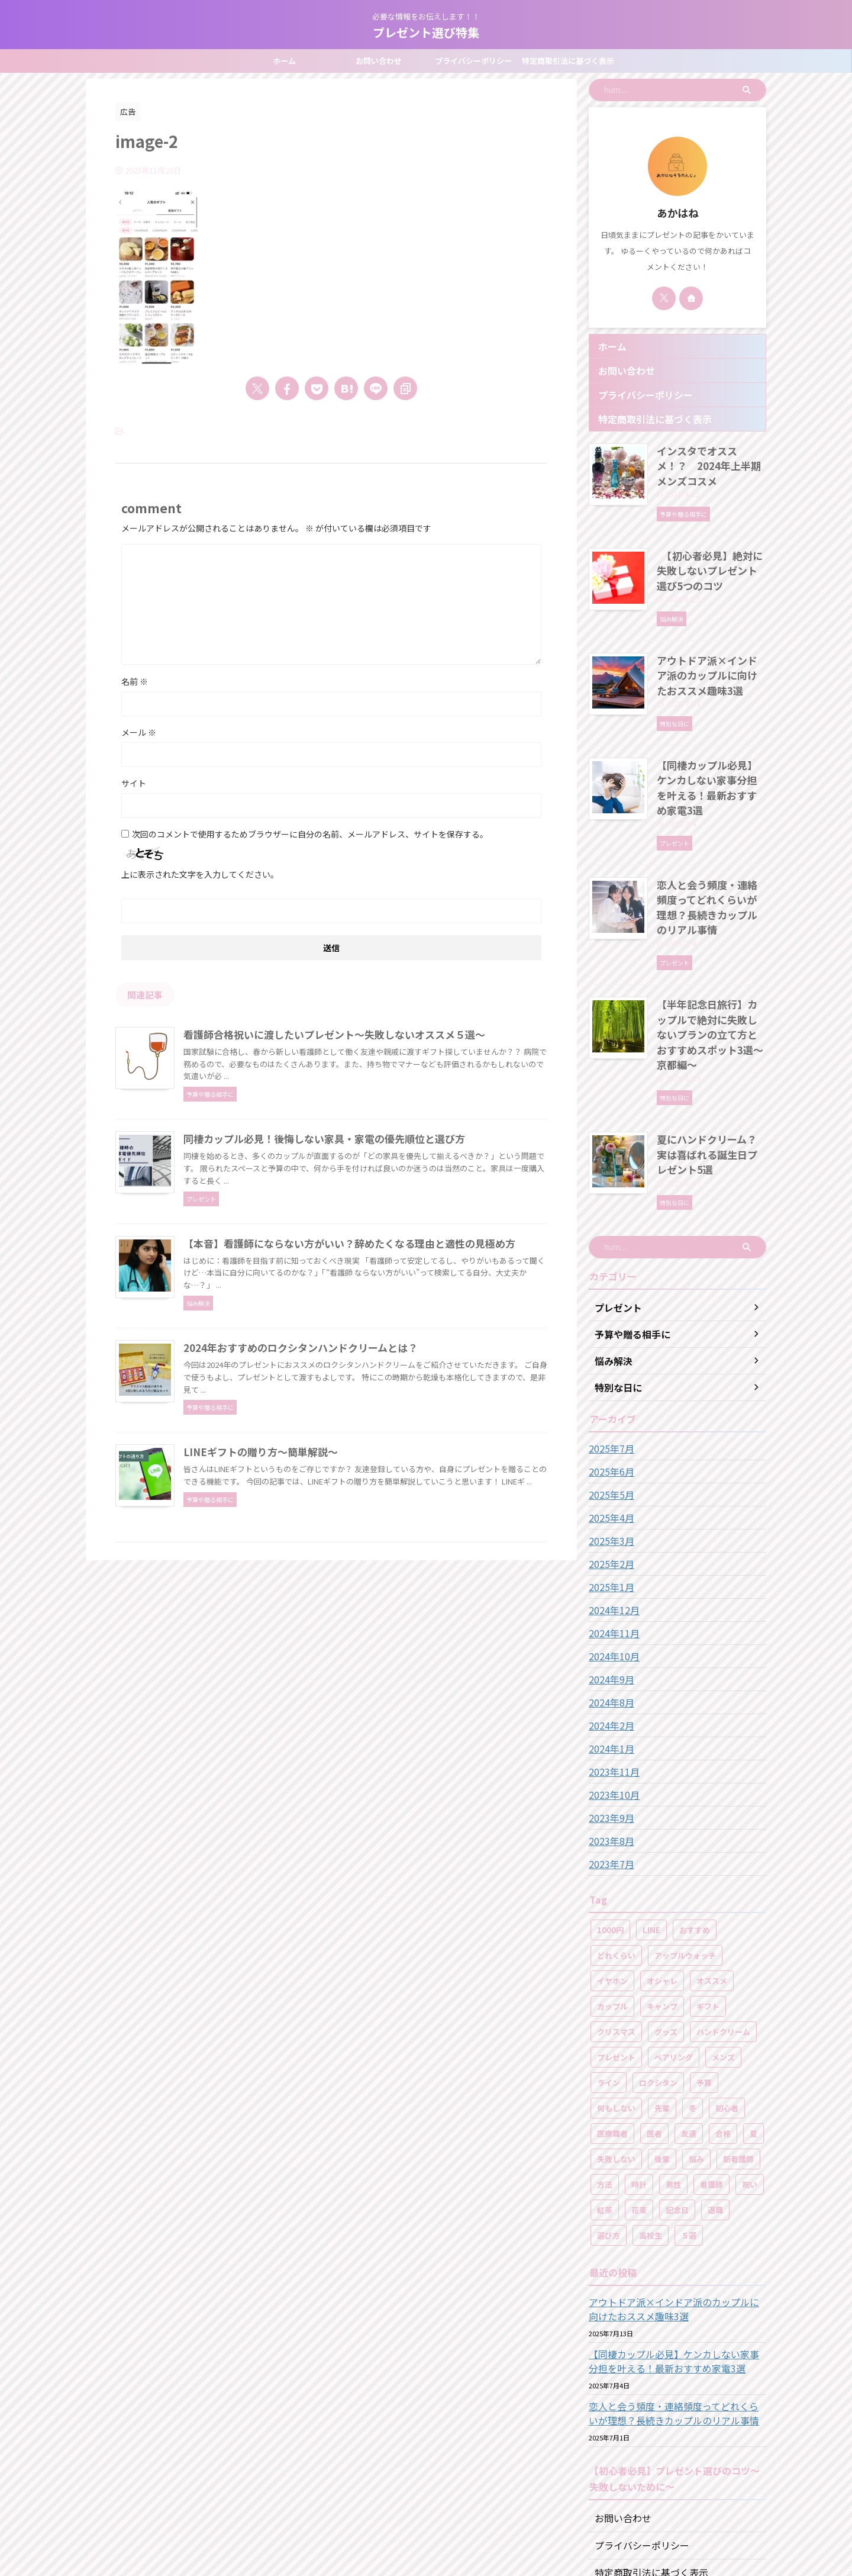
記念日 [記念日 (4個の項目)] (677, 2099)
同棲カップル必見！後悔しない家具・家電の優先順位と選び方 (375, 1181)
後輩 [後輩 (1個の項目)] (662, 2048)
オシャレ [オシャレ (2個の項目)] (662, 1870)
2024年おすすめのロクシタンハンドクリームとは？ (353, 1475)
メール (138, 732)
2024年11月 (611, 1522)
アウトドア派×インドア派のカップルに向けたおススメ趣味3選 (710, 648)
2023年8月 (609, 1730)
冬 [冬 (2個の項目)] (692, 1997)
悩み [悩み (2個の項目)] (696, 2048)
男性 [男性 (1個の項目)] (673, 2073)
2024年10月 (611, 1545)
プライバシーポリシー (473, 60)
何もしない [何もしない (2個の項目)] (616, 1997)
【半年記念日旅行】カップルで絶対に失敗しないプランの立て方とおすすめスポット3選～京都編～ (710, 953)
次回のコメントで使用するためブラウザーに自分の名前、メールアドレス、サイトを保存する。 (310, 834)
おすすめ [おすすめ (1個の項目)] (694, 1819)
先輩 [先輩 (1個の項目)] (662, 1997)
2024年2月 (609, 1615)
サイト (133, 783)
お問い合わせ (379, 60)
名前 (134, 681)
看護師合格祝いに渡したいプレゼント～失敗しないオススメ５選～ (385, 1035)
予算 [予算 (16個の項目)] (704, 1972)
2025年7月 (609, 1338)
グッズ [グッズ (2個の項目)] (665, 1921)
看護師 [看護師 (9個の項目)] (711, 2073)
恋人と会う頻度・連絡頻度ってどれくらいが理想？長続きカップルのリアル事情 (710, 847)
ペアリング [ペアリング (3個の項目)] (673, 1946)
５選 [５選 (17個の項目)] (688, 2124)
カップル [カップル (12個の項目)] (612, 1895)
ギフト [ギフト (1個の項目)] (707, 1895)
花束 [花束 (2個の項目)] (639, 2099)
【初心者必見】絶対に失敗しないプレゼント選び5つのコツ (709, 548)
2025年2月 (609, 1453)
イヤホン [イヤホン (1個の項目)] (612, 1870)
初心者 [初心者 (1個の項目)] (726, 1997)
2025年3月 (609, 1430)
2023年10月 (611, 1684)
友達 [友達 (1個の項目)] (688, 2022)
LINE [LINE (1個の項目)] (651, 1819)
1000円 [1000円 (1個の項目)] (610, 1819)
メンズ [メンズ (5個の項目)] (723, 1946)
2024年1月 (609, 1638)
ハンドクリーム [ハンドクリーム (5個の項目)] (723, 1921)
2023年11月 (611, 1661)
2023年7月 (609, 1753)
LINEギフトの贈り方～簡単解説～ (314, 1622)
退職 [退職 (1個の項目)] (715, 2099)
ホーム (284, 60)
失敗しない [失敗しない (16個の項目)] (616, 2048)
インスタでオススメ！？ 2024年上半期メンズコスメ (708, 456)
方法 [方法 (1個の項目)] (604, 2073)
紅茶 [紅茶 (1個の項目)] (604, 2099)
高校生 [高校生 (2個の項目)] (650, 2124)
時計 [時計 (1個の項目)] (639, 2073)
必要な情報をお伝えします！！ (426, 2521)
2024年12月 (611, 1499)
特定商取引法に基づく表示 (568, 60)
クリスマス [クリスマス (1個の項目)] (616, 1921)
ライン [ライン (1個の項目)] (608, 1972)
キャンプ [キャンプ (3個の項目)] (662, 1895)
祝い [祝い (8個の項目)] (749, 2073)
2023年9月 (609, 1707)
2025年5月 (609, 1384)
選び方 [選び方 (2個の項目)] (608, 2124)
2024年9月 (609, 1568)
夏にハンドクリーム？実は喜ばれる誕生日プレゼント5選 (710, 1052)
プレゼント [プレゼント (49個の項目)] (616, 1946)
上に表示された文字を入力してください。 (200, 874)
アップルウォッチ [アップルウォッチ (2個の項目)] (685, 1844)
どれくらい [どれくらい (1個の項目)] (616, 1844)
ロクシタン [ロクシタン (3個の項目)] (658, 1972)
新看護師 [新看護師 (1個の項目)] (738, 2048)
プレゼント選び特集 (426, 32)
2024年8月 (609, 1592)
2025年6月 (609, 1361)
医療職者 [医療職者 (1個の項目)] (612, 2022)
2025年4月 (609, 1407)
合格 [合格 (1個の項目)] (723, 2022)
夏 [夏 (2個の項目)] (753, 2022)
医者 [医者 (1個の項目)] (654, 2022)
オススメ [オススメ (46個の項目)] (711, 1870)
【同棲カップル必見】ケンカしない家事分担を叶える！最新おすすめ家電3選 (710, 747)
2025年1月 (609, 1476)
